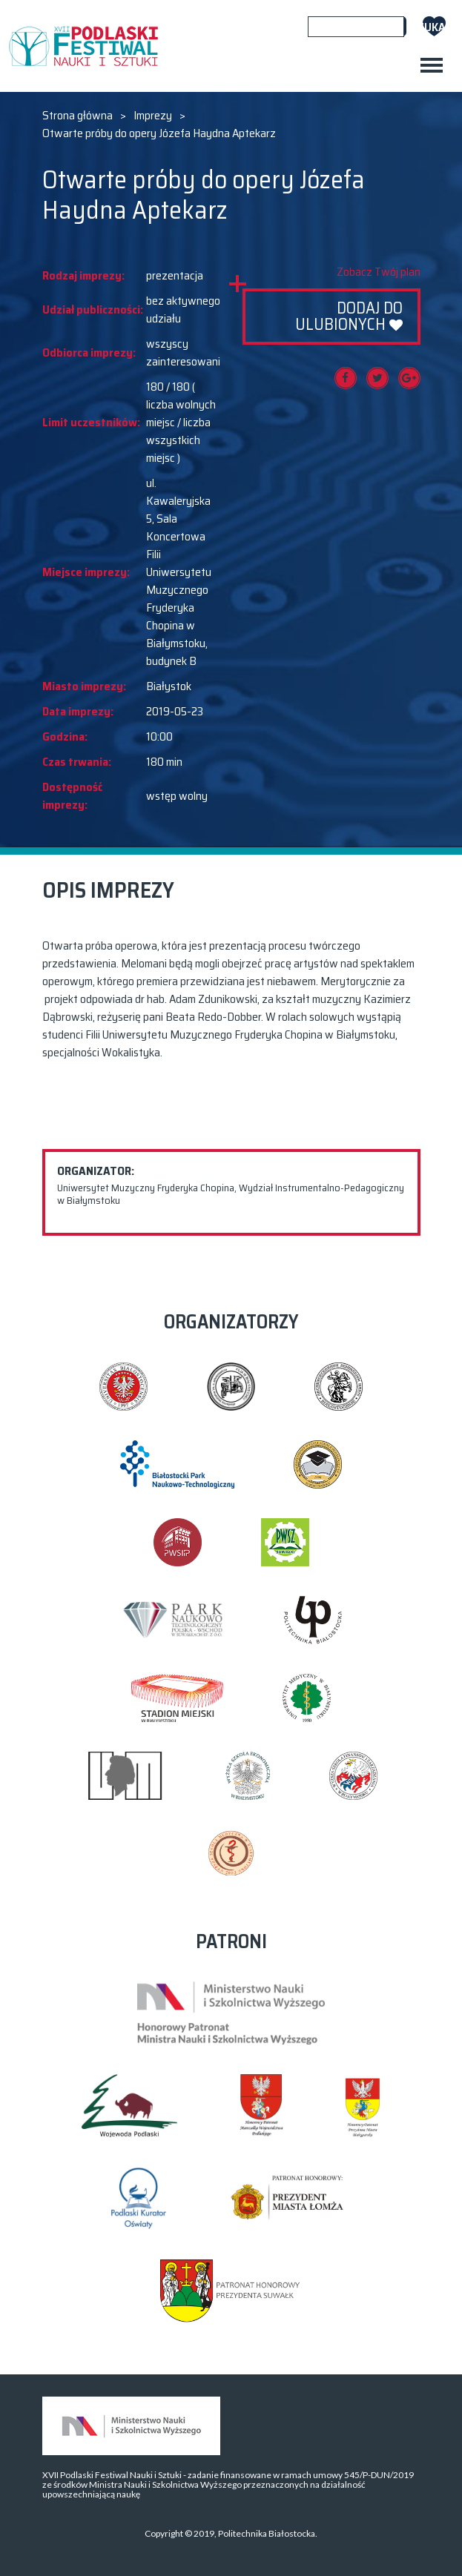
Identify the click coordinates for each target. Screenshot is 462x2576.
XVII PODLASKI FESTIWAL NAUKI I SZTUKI (83, 46)
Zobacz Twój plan (378, 272)
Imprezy (152, 116)
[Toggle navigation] (431, 65)
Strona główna (77, 116)
